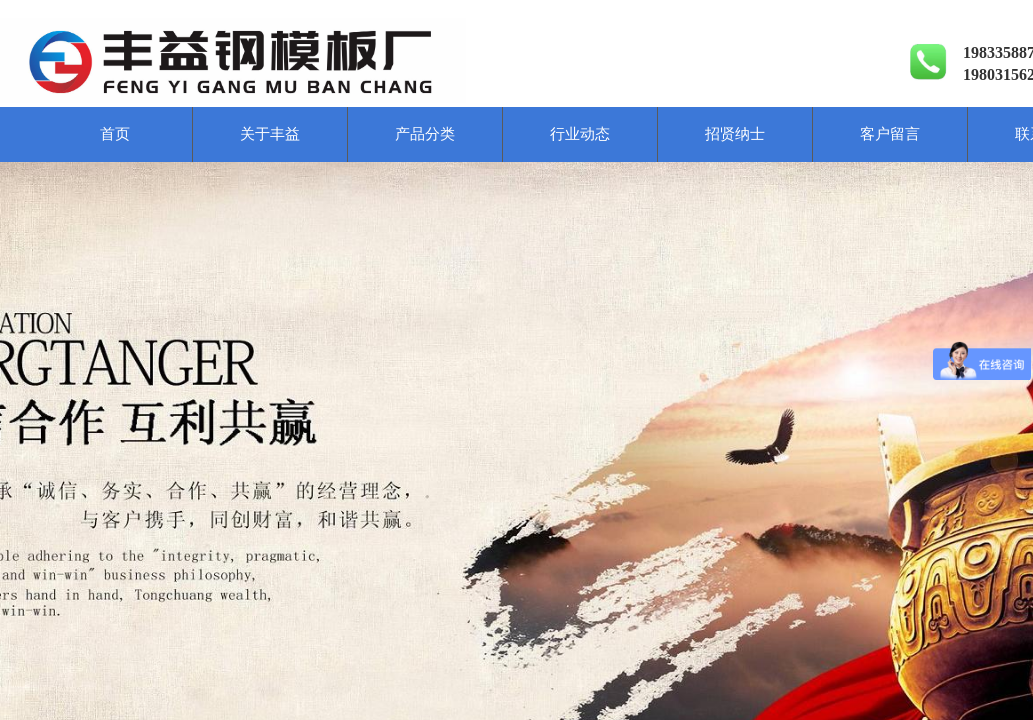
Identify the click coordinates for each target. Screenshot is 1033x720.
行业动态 (580, 134)
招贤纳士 (735, 134)
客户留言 (890, 134)
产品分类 (425, 134)
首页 (115, 134)
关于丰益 (270, 134)
